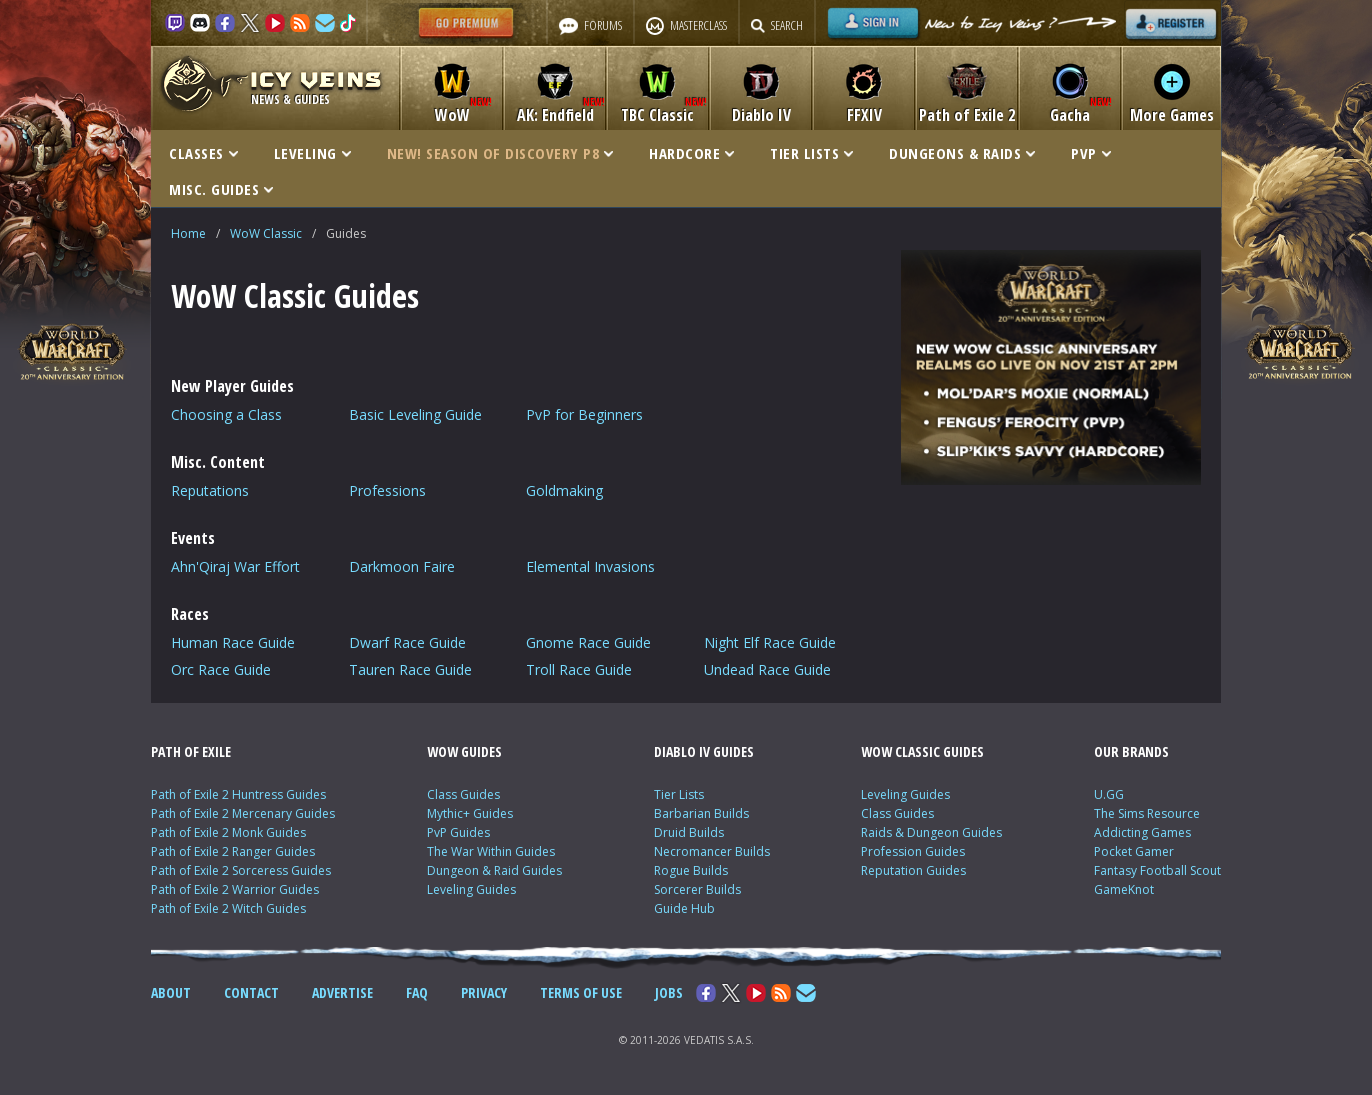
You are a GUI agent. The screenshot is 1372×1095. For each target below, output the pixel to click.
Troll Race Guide (579, 669)
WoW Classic (266, 233)
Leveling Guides (471, 889)
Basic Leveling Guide (415, 414)
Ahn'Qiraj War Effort (235, 566)
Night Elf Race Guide (770, 642)
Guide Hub (684, 908)
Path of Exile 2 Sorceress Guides (241, 870)
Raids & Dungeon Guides (931, 832)
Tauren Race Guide (410, 669)
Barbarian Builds (701, 813)
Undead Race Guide (767, 669)
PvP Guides (458, 832)
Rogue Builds (691, 870)
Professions (387, 490)
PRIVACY (484, 992)
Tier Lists (679, 794)
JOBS (669, 992)
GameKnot (1124, 889)
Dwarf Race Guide (407, 642)
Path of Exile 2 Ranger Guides (233, 851)
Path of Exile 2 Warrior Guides (235, 889)
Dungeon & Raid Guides (494, 870)
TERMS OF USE (581, 992)
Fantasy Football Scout (1157, 870)
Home (188, 233)
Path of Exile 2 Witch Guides (228, 908)
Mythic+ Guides (470, 813)
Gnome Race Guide (588, 642)
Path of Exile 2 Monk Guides (228, 832)
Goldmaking (564, 490)
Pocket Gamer (1134, 851)
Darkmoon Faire (402, 566)
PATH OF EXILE (191, 751)
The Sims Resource (1147, 813)
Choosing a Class (226, 414)
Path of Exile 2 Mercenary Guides (243, 813)
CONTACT (251, 992)
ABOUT (171, 992)
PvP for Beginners (584, 414)
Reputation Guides (913, 870)
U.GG (1109, 794)
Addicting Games (1142, 832)
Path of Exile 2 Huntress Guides (238, 794)
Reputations (210, 490)
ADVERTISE (342, 992)
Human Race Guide (233, 642)
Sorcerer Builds (697, 889)
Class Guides (463, 794)
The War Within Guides (491, 851)
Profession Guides (913, 851)
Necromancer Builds (712, 851)
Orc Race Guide (221, 669)
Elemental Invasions (590, 566)
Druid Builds (689, 832)
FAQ (417, 992)
